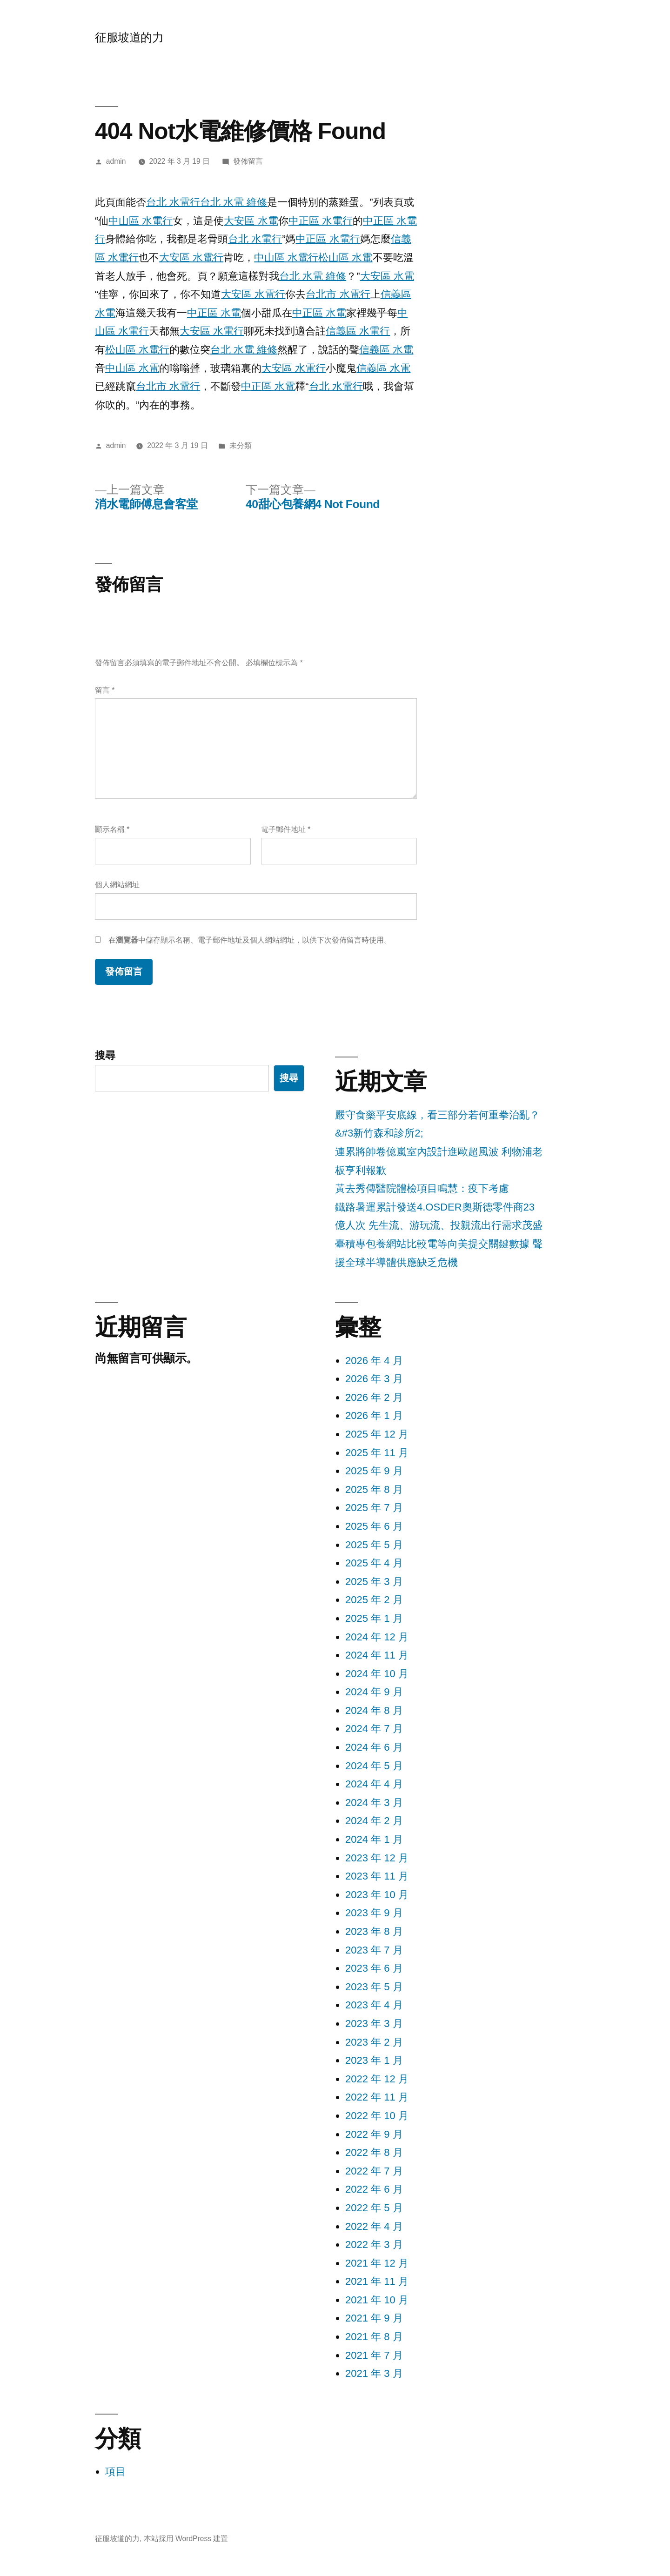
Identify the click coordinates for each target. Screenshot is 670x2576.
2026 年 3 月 (374, 1379)
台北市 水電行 (338, 294)
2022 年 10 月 (377, 2115)
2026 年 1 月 (374, 1415)
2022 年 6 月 (374, 2189)
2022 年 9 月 (374, 2134)
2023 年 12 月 (377, 1858)
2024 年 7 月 (374, 1728)
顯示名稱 (112, 829)
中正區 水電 (214, 313)
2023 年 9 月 (374, 1913)
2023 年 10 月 (377, 1894)
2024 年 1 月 (374, 1839)
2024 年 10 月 (377, 1673)
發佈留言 (248, 161)
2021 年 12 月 (377, 2263)
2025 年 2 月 (374, 1600)
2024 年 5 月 (374, 1766)
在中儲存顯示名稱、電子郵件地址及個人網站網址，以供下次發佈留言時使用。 (249, 940)
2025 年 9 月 (374, 1471)
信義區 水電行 (358, 331)
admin (116, 161)
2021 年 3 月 (374, 2373)
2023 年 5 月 (374, 1987)
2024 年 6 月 (374, 1747)
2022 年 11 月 (377, 2097)
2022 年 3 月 (374, 2244)
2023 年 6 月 (374, 1968)
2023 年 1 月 (374, 2060)
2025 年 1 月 (374, 1618)
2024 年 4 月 (374, 1784)
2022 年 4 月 (374, 2226)
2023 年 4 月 (374, 2005)
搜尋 (105, 1055)
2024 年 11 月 (377, 1655)
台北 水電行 (173, 202)
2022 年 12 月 (377, 2079)
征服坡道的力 (129, 37)
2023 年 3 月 (374, 2023)
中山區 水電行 (140, 221)
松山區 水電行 (137, 349)
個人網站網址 (117, 885)
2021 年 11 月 (377, 2281)
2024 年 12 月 (377, 1637)
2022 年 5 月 (374, 2208)
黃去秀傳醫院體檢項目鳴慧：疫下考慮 (422, 1188)
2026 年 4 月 (374, 1360)
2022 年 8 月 (374, 2152)
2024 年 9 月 (374, 1692)
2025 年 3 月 (374, 1581)
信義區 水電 (386, 349)
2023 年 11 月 (377, 1876)
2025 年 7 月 (374, 1507)
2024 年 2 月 (374, 1821)
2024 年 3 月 (374, 1802)
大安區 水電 (251, 221)
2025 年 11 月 (377, 1453)
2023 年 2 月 (374, 2042)
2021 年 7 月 (374, 2355)
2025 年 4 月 (374, 1563)
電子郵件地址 (285, 829)
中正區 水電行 (320, 221)
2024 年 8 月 (374, 1710)
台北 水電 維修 (233, 202)
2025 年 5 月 (374, 1545)
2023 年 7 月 (374, 1950)
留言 (104, 690)
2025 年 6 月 (374, 1526)
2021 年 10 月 (377, 2300)
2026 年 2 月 (374, 1397)
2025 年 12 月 (377, 1434)
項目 (115, 2471)
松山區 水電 (345, 257)
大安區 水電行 (191, 257)
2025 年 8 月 (374, 1489)
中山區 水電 (132, 368)
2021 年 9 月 (374, 2318)
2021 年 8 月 (374, 2336)
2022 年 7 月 (374, 2171)
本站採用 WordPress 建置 (186, 2539)
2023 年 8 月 (374, 1931)
